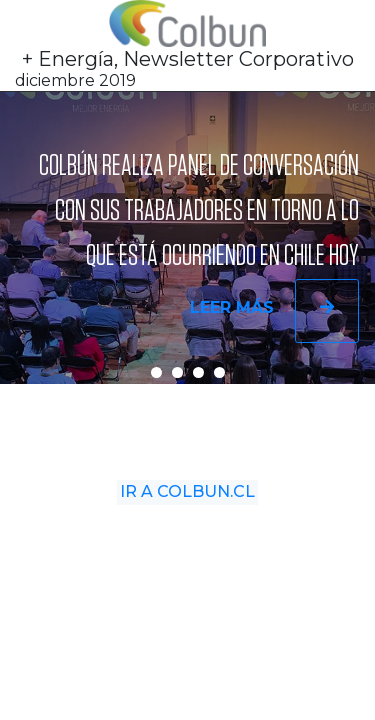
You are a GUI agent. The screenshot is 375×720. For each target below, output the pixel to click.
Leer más (274, 312)
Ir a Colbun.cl (188, 499)
